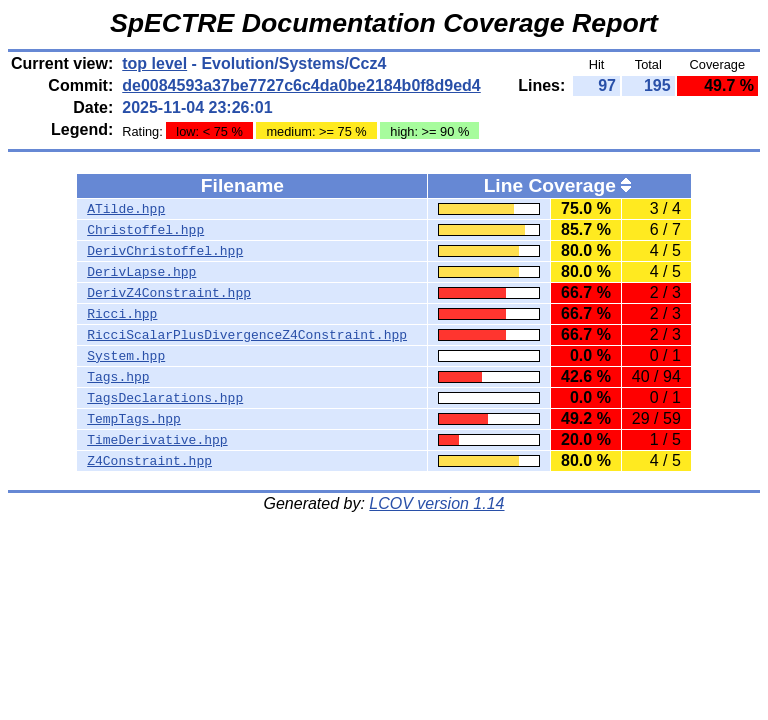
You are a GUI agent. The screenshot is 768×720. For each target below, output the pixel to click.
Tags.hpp (118, 377)
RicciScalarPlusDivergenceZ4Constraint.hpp (247, 335)
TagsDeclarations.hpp (165, 398)
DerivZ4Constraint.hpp (169, 293)
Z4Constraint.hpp (149, 461)
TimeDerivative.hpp (157, 440)
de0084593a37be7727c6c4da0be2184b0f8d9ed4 (301, 85)
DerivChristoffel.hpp (165, 251)
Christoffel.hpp (145, 230)
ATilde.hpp (126, 209)
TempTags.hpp (134, 419)
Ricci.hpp (122, 314)
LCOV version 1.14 (436, 503)
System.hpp (126, 356)
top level (154, 63)
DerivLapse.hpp (141, 272)
